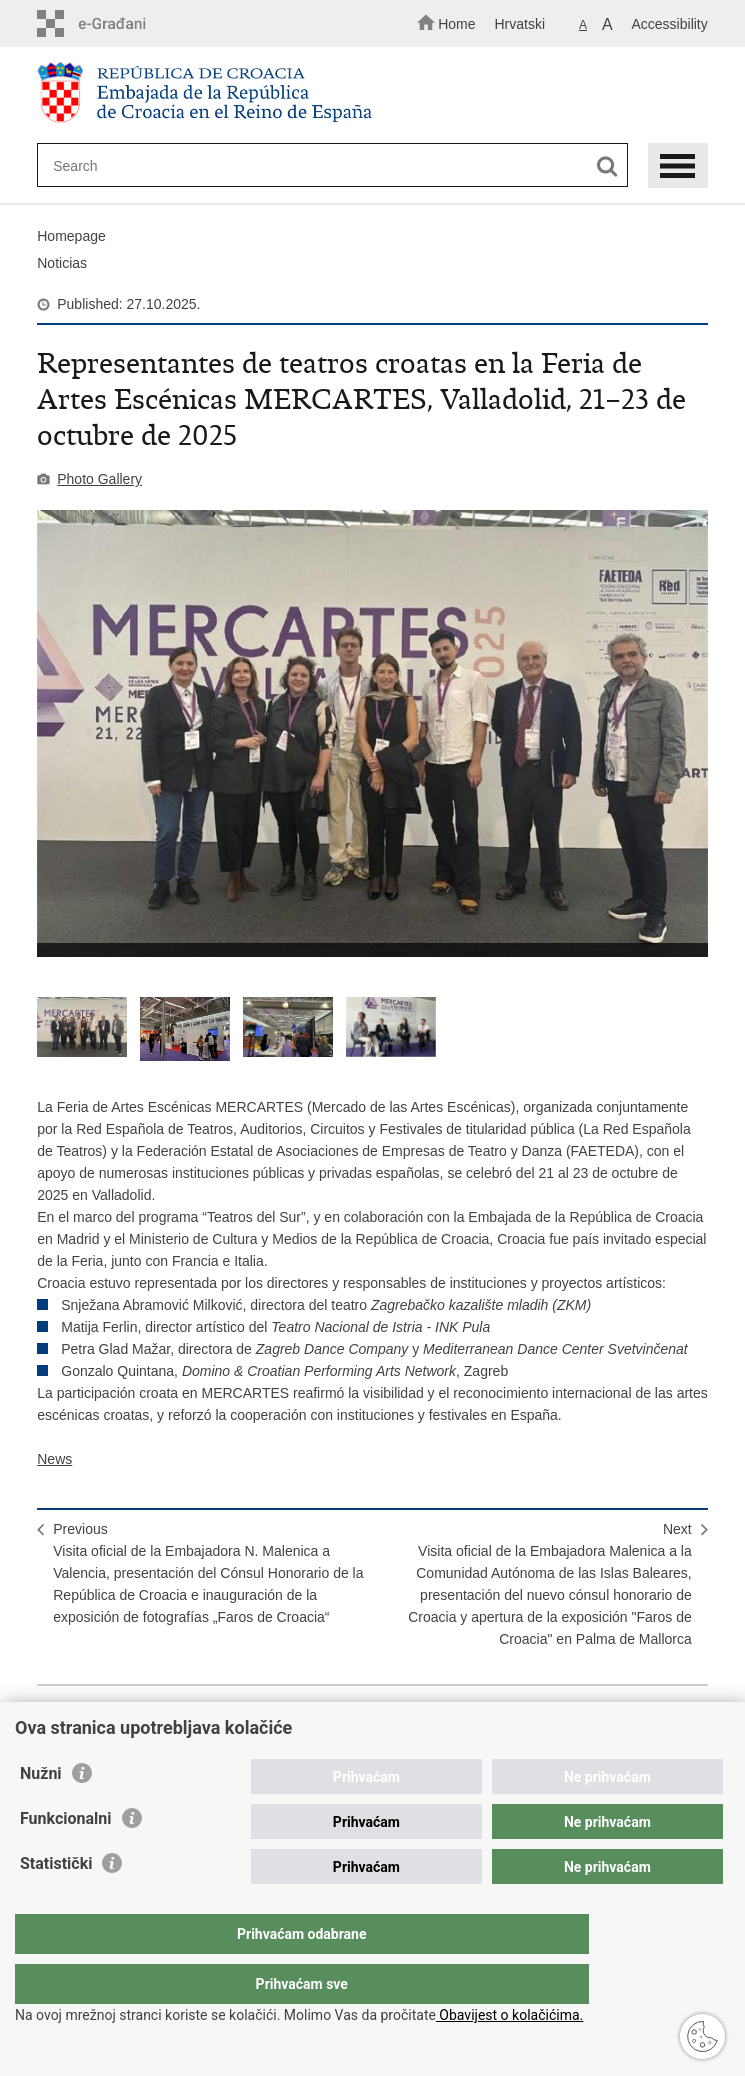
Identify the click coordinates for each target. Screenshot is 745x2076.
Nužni (41, 1813)
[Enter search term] (315, 165)
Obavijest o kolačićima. (509, 2015)
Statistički (56, 1903)
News (54, 1459)
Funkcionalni (66, 1858)
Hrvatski (519, 24)
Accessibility (670, 24)
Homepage (71, 236)
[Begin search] (607, 166)
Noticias (62, 263)
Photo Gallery (99, 479)
